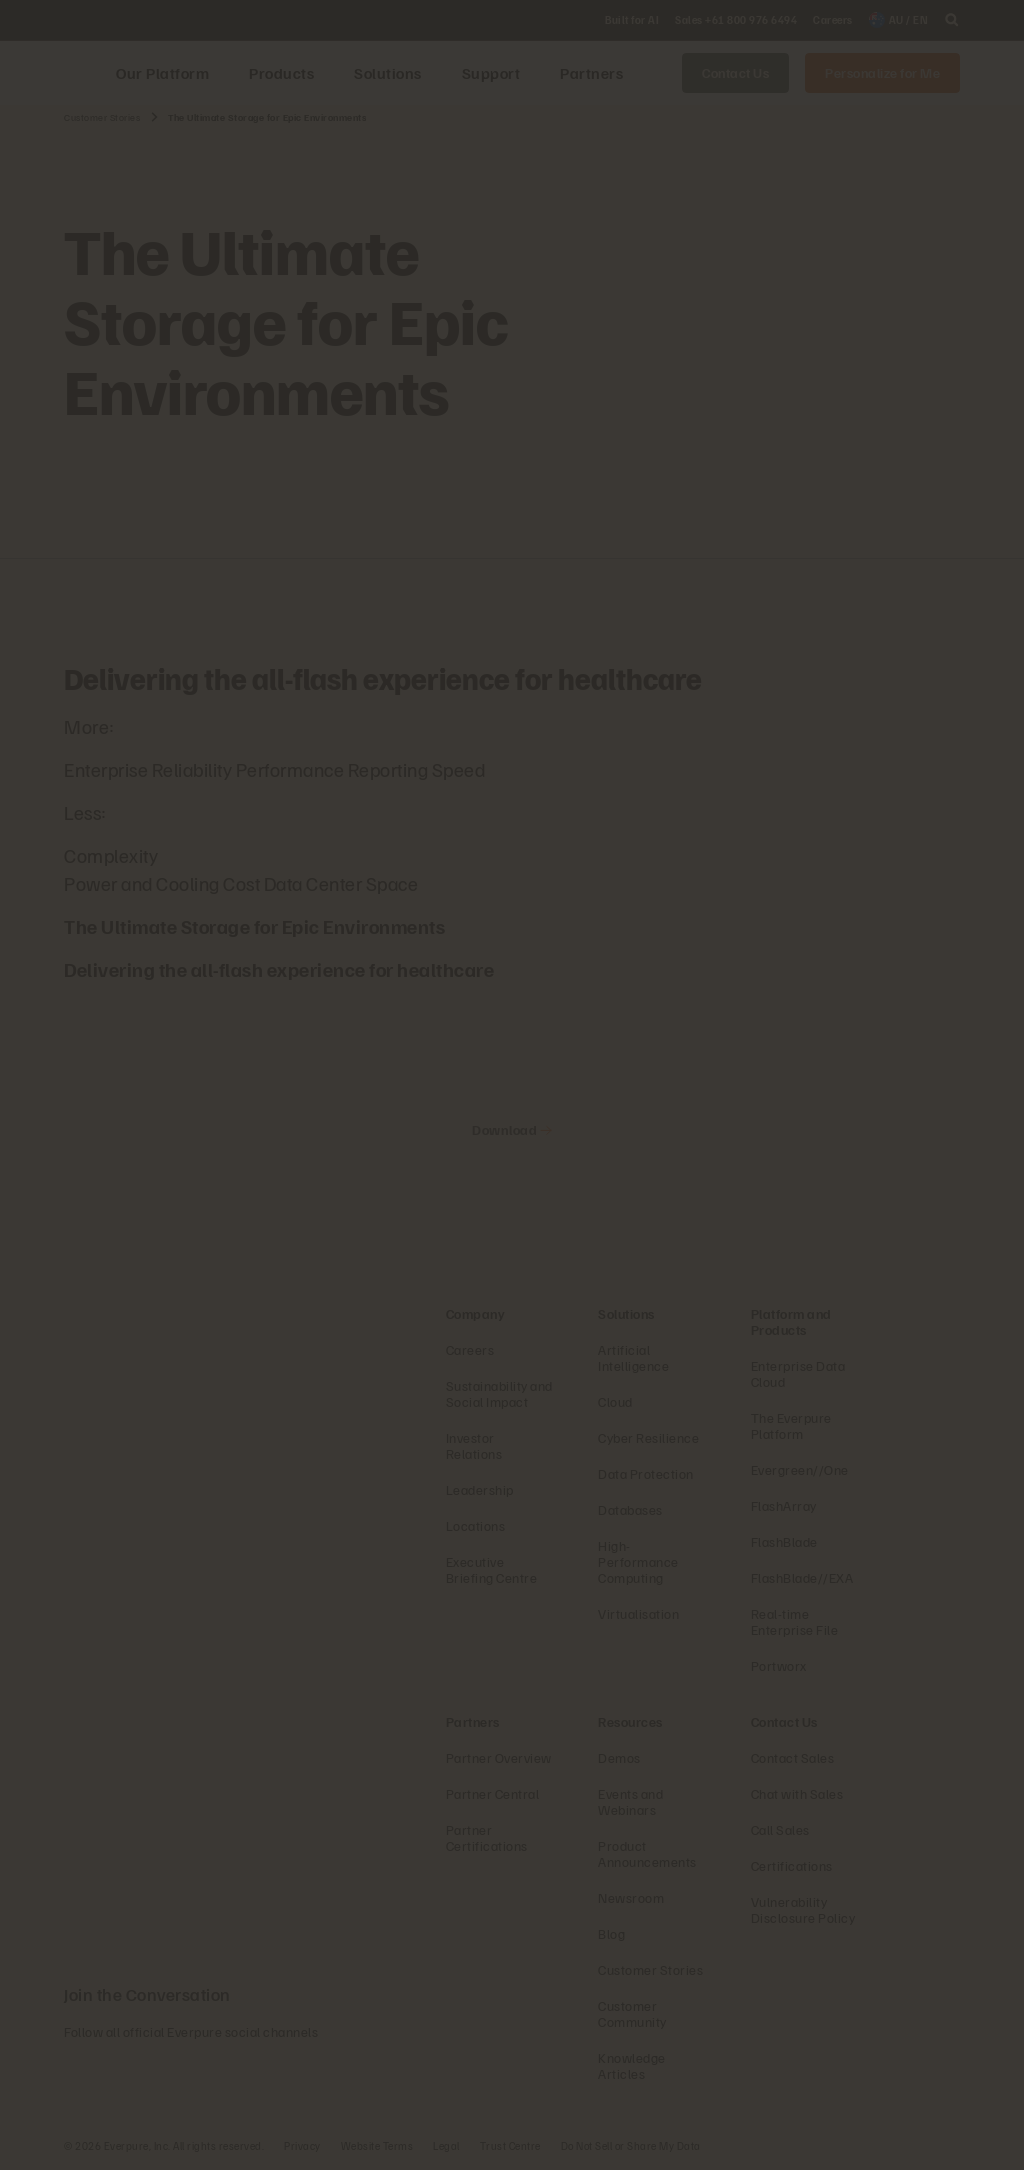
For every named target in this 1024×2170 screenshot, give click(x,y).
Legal (446, 2145)
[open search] (952, 20)
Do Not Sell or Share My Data (631, 2145)
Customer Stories (102, 117)
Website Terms (377, 2145)
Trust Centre (510, 2145)
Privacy (302, 2145)
